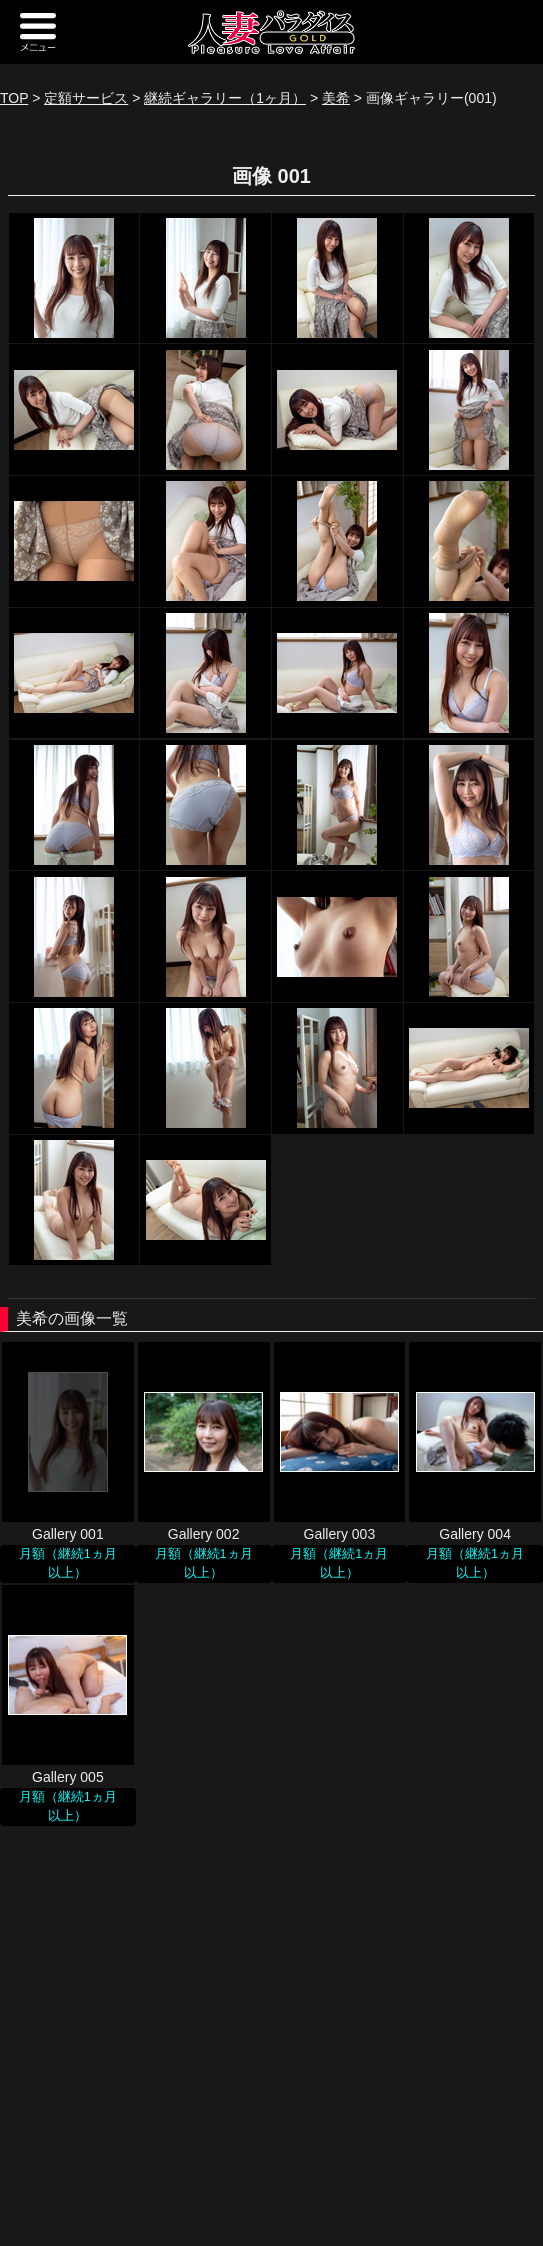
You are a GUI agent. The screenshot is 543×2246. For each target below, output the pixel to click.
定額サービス (86, 98)
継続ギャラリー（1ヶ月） (225, 98)
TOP (14, 98)
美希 (336, 98)
